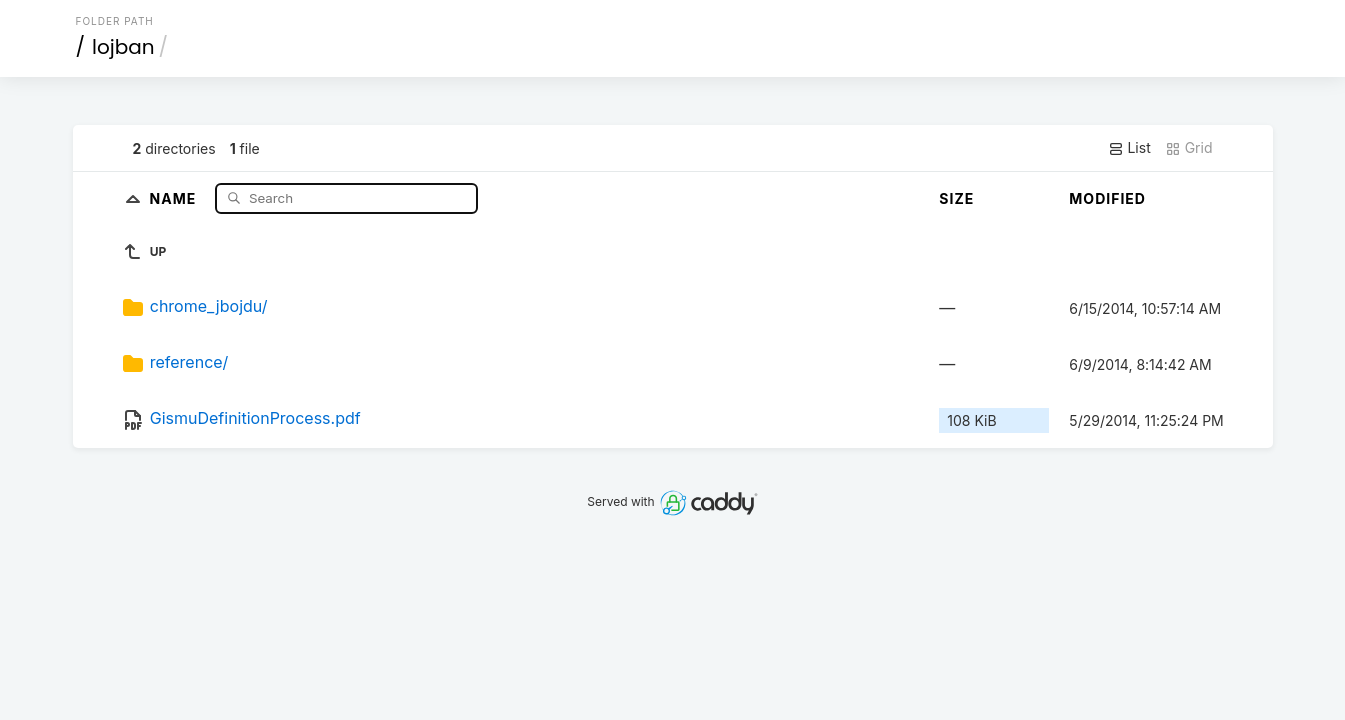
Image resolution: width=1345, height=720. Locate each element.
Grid (1189, 148)
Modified (1107, 198)
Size (956, 198)
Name (175, 197)
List (1129, 148)
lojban (123, 47)
